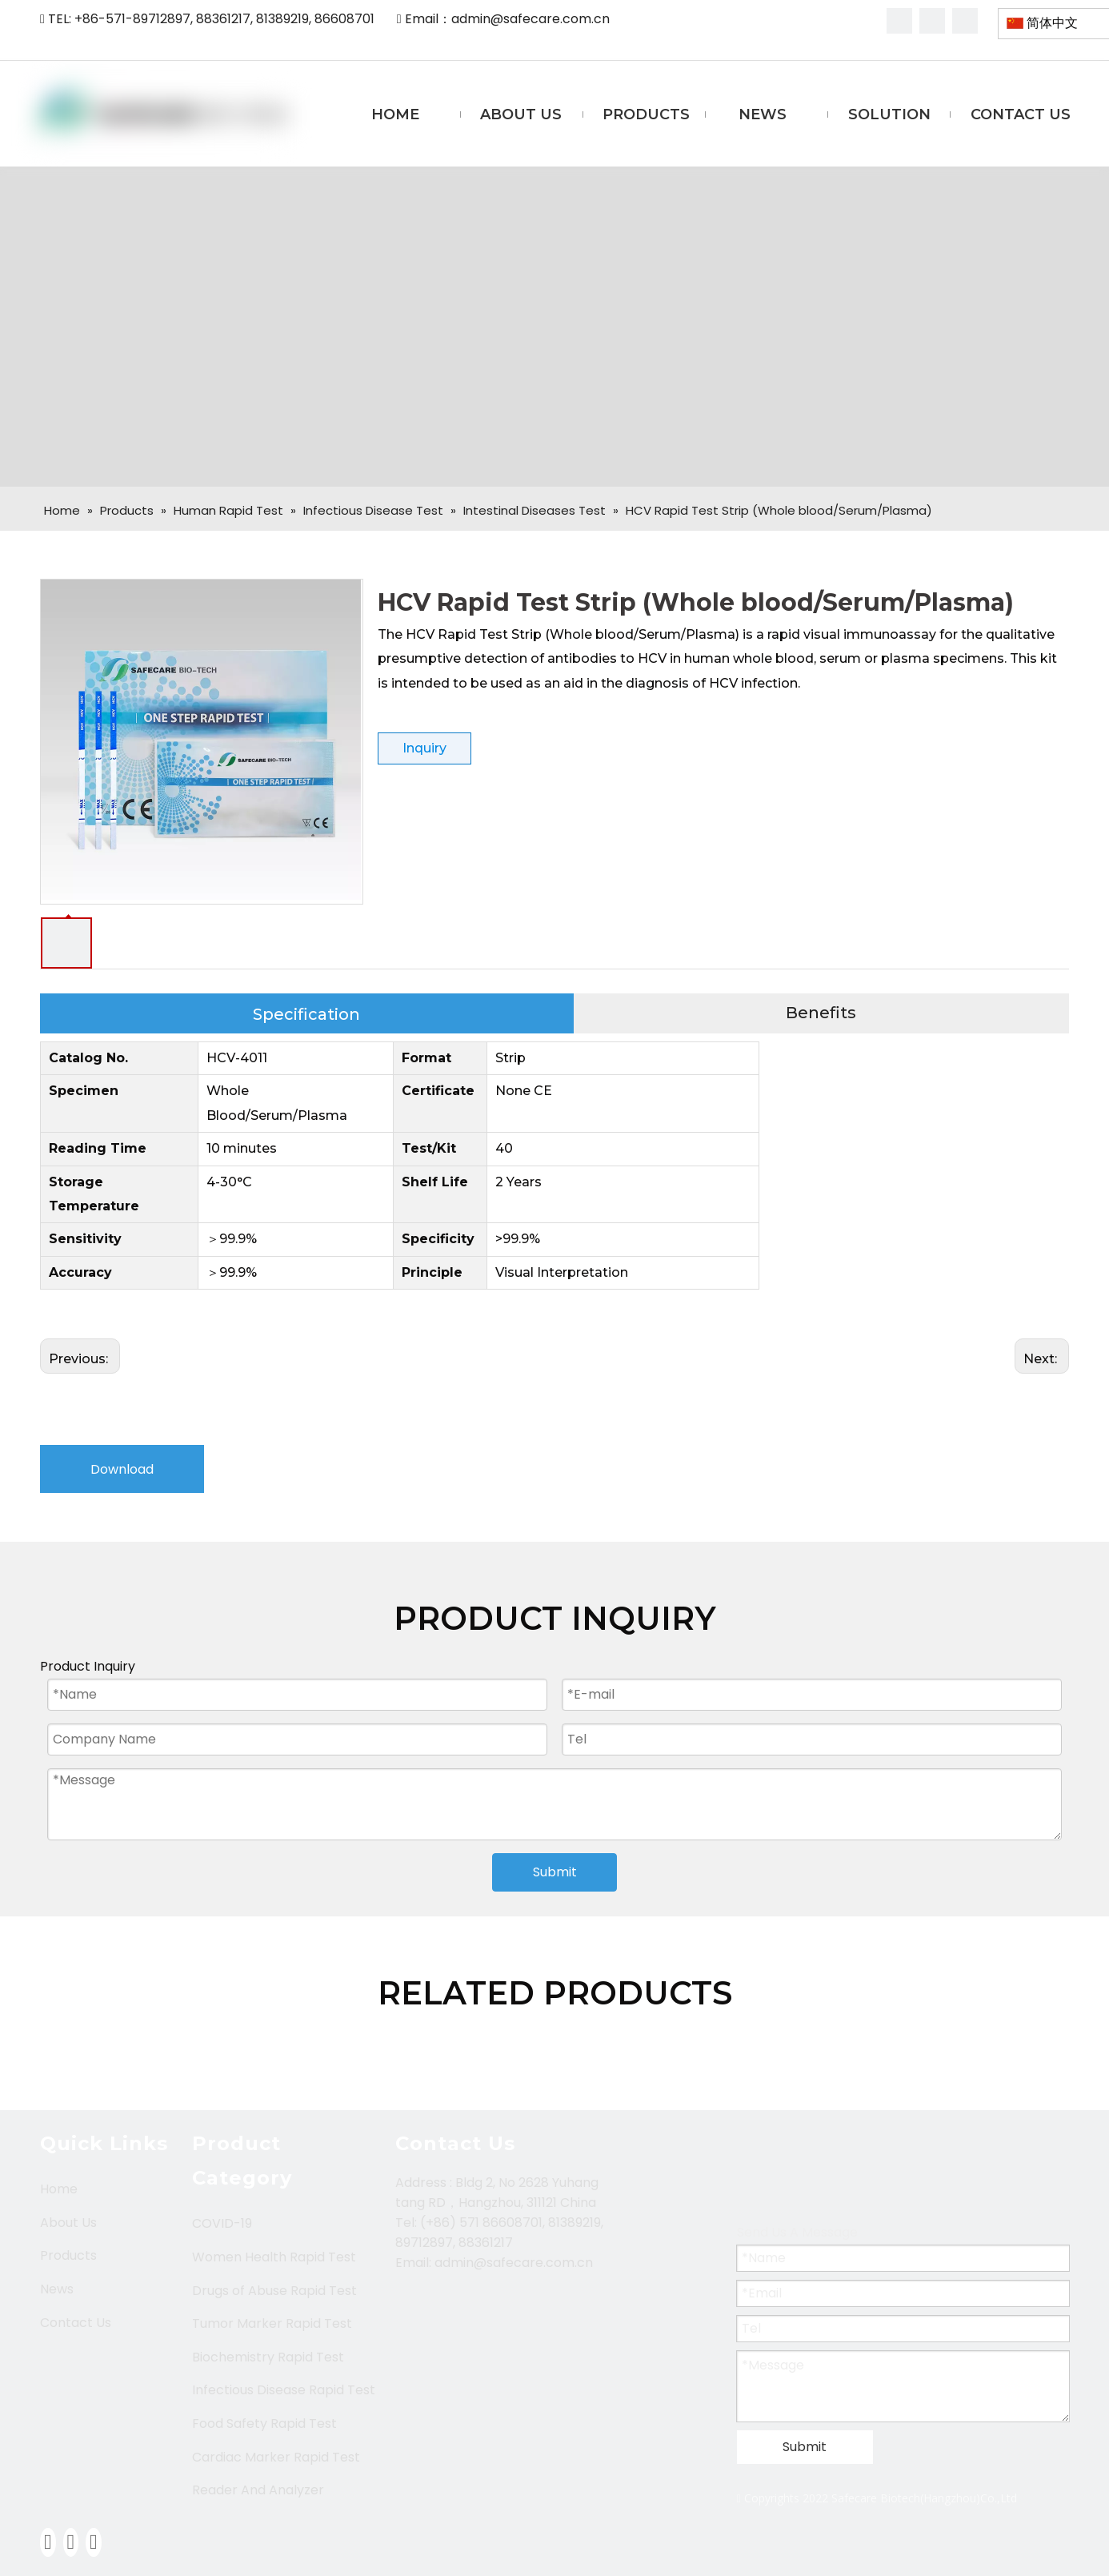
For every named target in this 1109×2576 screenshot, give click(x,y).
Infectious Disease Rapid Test (283, 2390)
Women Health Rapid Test (274, 2257)
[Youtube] (965, 21)
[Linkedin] (932, 21)
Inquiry (424, 748)
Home (59, 2189)
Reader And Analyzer (258, 2490)
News (57, 2289)
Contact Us (75, 2322)
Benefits (821, 1012)
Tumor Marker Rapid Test (272, 2323)
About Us (68, 2222)
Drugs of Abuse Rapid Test (274, 2290)
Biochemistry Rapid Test (268, 2357)
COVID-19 (222, 2223)
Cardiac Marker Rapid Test (276, 2457)
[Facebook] (899, 21)
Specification (306, 1014)
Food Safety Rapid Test (264, 2423)
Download (122, 1469)
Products (68, 2255)
